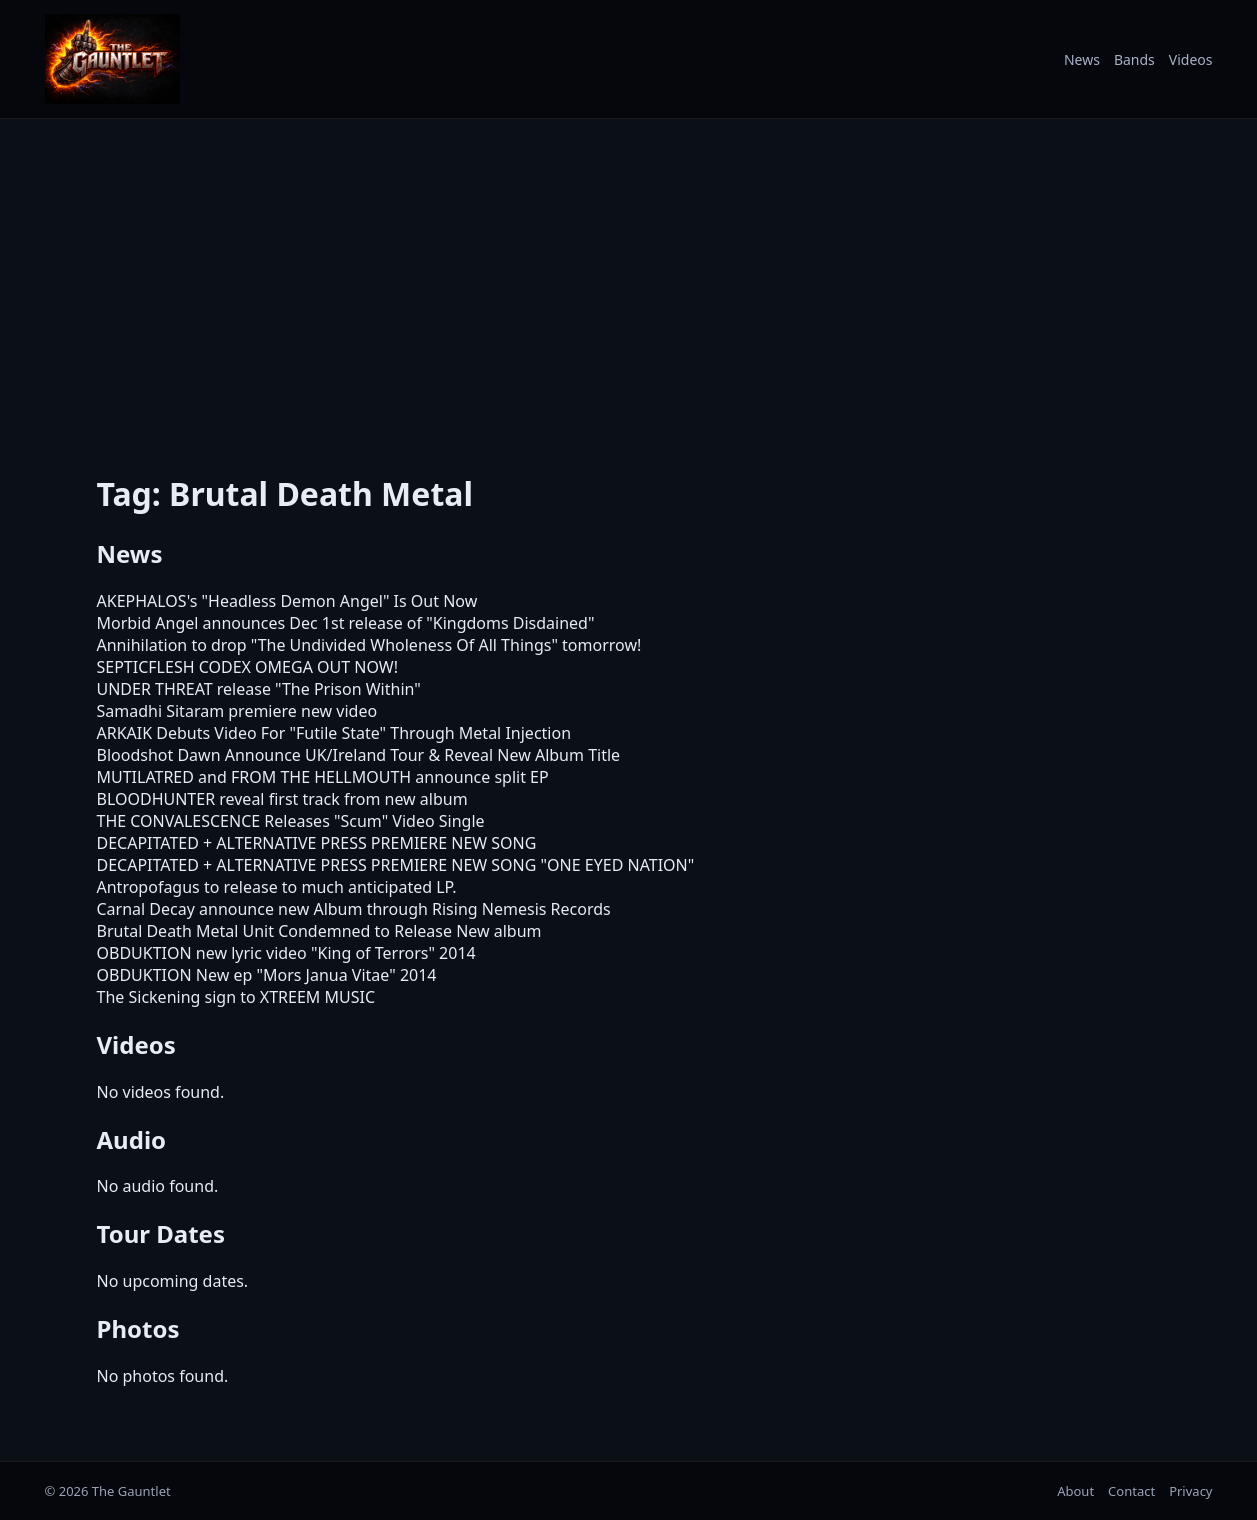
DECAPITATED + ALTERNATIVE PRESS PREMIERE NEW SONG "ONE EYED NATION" (396, 865)
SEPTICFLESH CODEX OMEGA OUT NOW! (247, 667)
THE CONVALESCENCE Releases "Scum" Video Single (291, 821)
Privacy (1190, 1491)
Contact (1131, 1491)
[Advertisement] (629, 283)
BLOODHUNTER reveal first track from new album (282, 799)
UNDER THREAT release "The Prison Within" (259, 689)
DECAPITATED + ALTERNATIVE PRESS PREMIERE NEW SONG (317, 843)
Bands (1134, 59)
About (1075, 1491)
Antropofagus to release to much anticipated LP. (277, 887)
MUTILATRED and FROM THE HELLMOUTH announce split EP (323, 777)
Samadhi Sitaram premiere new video (237, 711)
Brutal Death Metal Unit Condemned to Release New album (319, 931)
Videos (1191, 59)
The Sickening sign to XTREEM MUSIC (236, 997)
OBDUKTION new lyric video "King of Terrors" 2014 (286, 953)
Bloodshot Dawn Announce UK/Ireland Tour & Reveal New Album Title (359, 755)
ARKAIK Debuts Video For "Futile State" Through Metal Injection (334, 733)
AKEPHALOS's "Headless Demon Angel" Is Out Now (287, 601)
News (1082, 59)
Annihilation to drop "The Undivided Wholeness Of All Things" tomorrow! (369, 645)
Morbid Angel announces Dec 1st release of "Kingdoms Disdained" (346, 623)
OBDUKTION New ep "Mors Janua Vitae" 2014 (267, 975)
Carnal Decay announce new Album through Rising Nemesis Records (354, 909)
